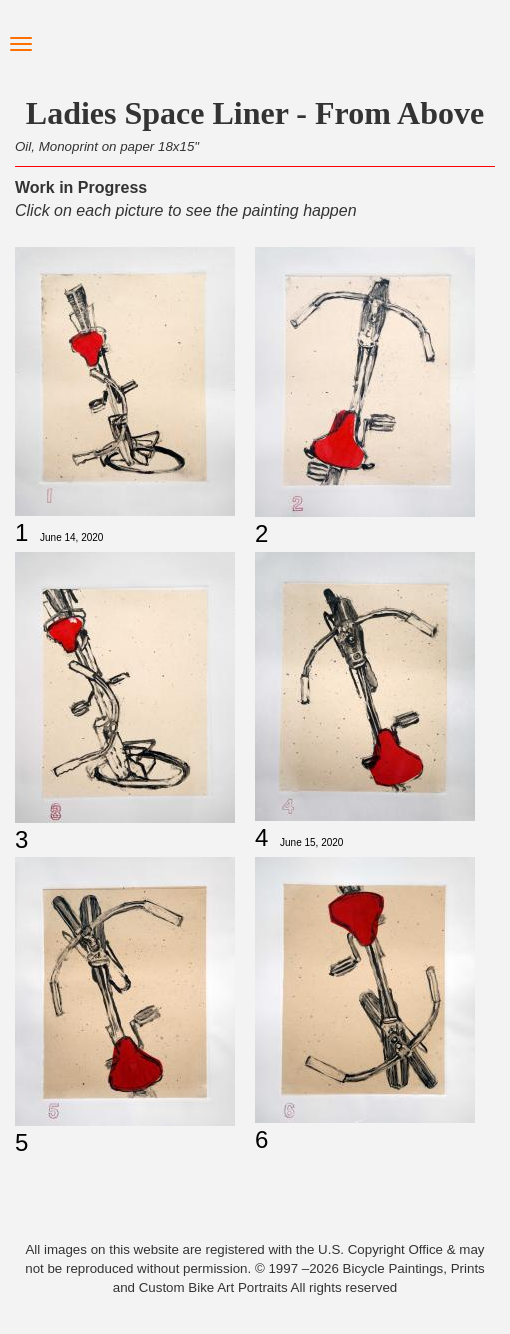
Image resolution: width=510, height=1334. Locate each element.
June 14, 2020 (71, 537)
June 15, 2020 (311, 842)
